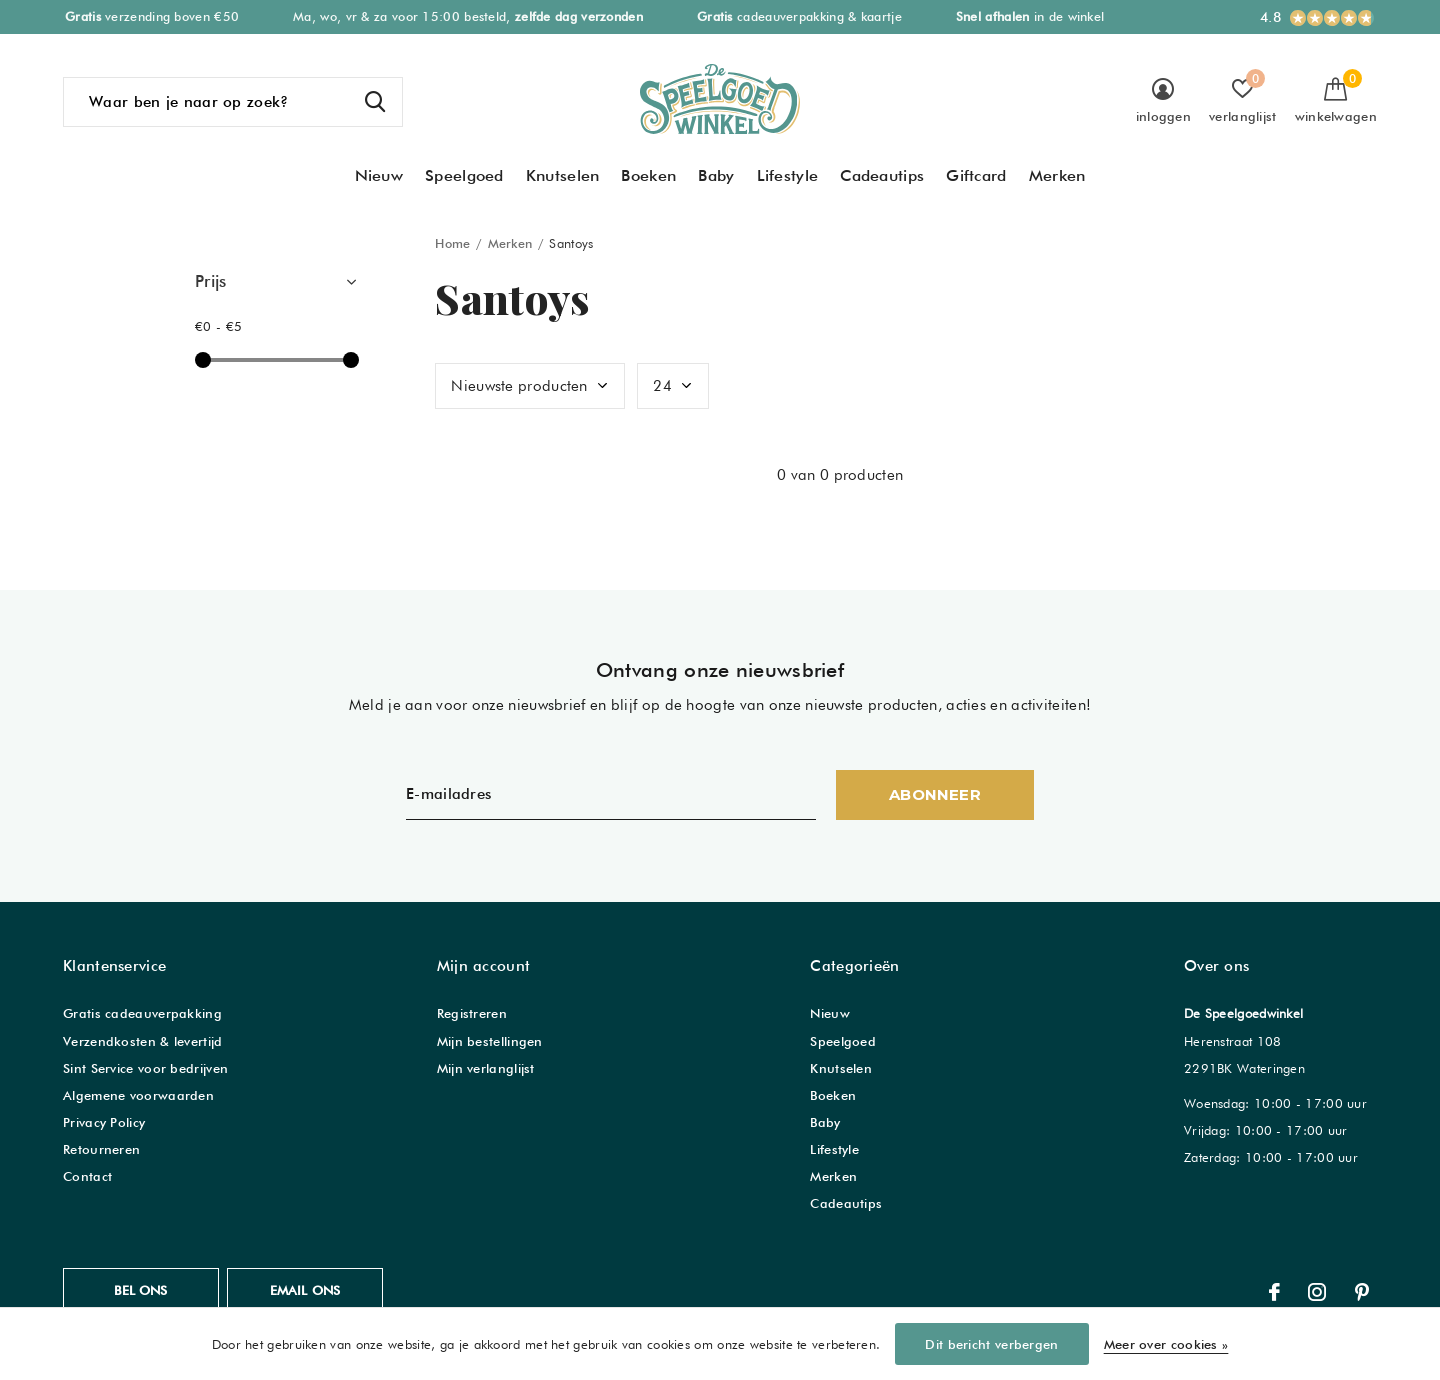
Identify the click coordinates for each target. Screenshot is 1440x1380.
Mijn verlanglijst (486, 1068)
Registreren (472, 1013)
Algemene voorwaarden (138, 1095)
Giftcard (976, 175)
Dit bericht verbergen (991, 1344)
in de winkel (1030, 16)
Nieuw (379, 175)
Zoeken (375, 102)
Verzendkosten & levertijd (143, 1041)
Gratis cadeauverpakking (142, 1013)
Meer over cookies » (1166, 1344)
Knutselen (563, 175)
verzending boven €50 (152, 16)
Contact (87, 1176)
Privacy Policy (104, 1122)
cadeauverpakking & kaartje (799, 16)
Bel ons (140, 1290)
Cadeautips (882, 175)
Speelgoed (464, 175)
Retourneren (101, 1149)
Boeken (648, 175)
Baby (716, 175)
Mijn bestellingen (490, 1041)
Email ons (305, 1290)
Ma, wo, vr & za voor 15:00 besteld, (468, 16)
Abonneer (935, 794)
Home (452, 243)
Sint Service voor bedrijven (145, 1068)
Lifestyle (788, 175)
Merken (1057, 175)
